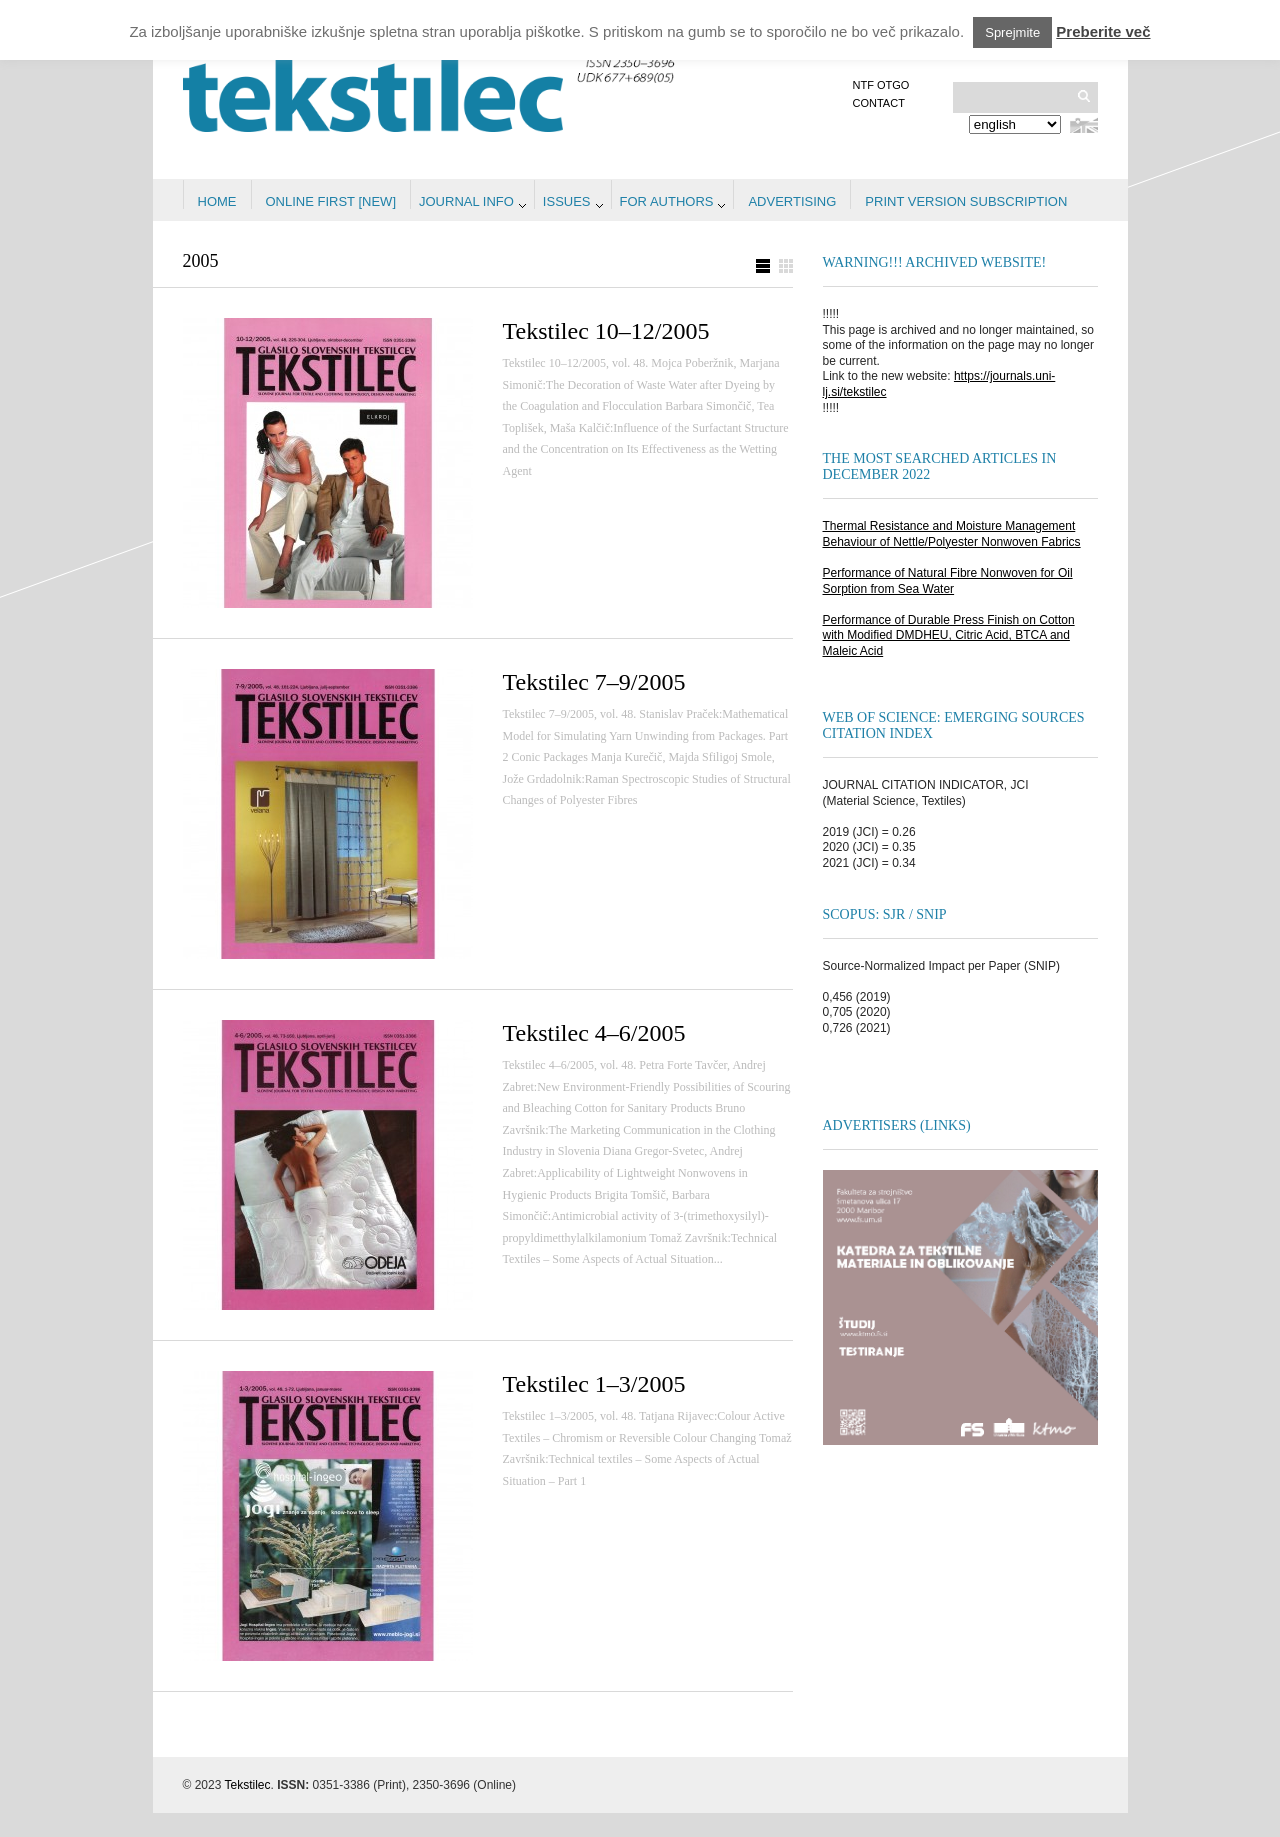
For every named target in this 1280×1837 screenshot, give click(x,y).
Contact (879, 103)
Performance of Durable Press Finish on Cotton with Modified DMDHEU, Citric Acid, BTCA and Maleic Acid (949, 635)
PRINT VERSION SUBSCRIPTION (966, 201)
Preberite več (1103, 31)
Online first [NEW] (331, 201)
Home (217, 201)
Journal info (466, 201)
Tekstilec (248, 1785)
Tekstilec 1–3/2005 (594, 1384)
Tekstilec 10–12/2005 (606, 331)
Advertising (792, 201)
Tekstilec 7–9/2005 (594, 682)
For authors (667, 201)
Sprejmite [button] (1012, 32)
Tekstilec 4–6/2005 (594, 1033)
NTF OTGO (881, 85)
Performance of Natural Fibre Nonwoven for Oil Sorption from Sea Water (948, 581)
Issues (567, 201)
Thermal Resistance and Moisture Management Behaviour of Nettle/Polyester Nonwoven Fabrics (952, 534)
